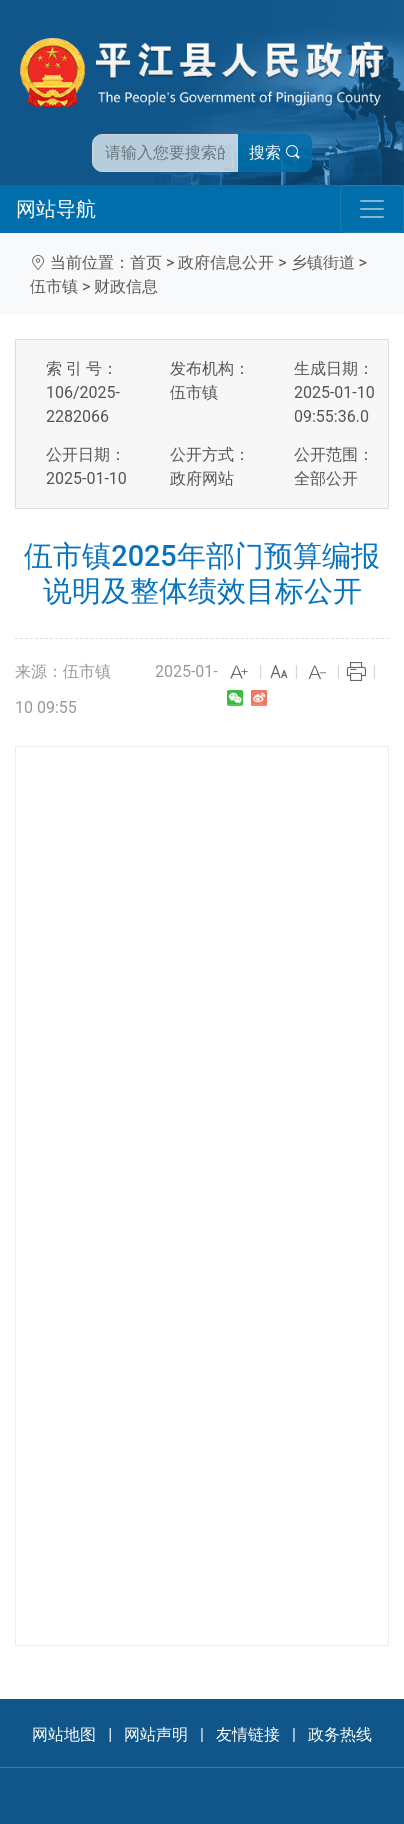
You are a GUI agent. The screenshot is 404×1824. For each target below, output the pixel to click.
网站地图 (64, 1734)
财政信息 (126, 286)
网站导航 (56, 209)
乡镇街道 (323, 262)
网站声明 (156, 1734)
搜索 (275, 152)
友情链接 (248, 1734)
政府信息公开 (226, 262)
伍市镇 (54, 286)
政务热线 (340, 1734)
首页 (146, 262)
